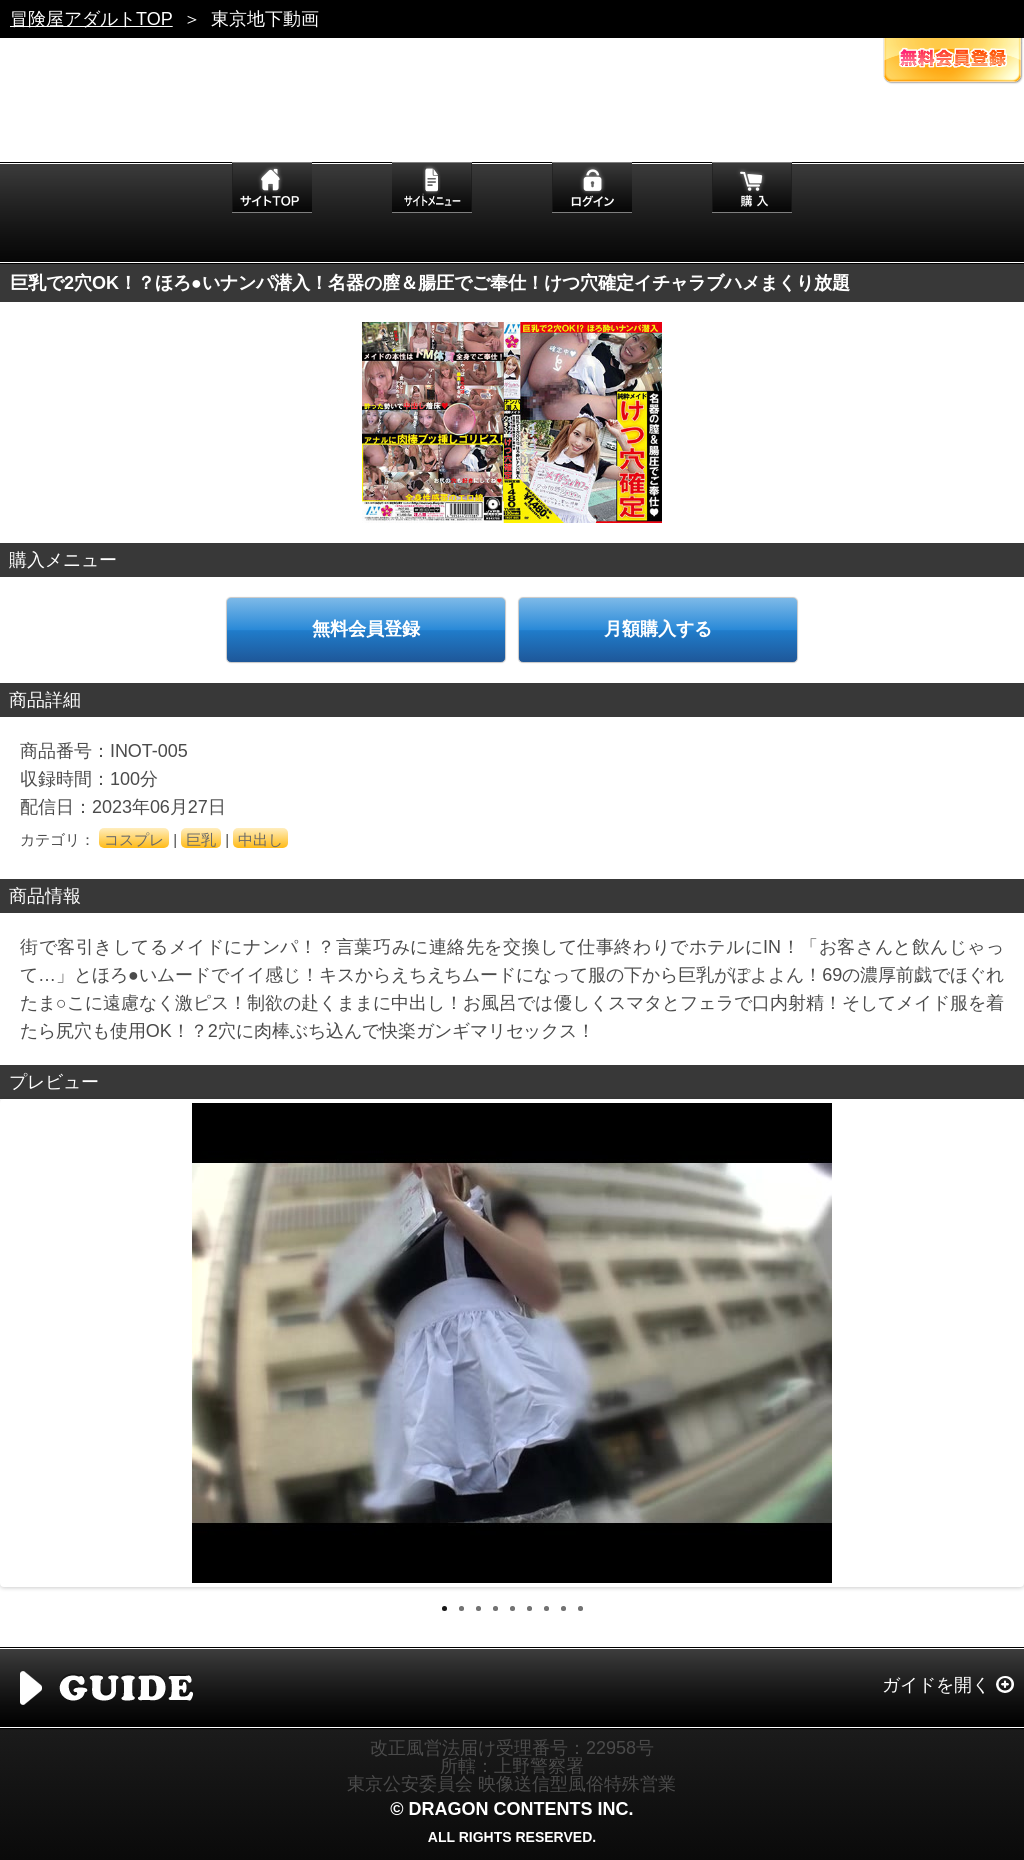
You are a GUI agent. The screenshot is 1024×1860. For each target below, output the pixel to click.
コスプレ (134, 839)
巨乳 (201, 839)
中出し (260, 839)
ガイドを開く (936, 1685)
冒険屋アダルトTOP (91, 19)
